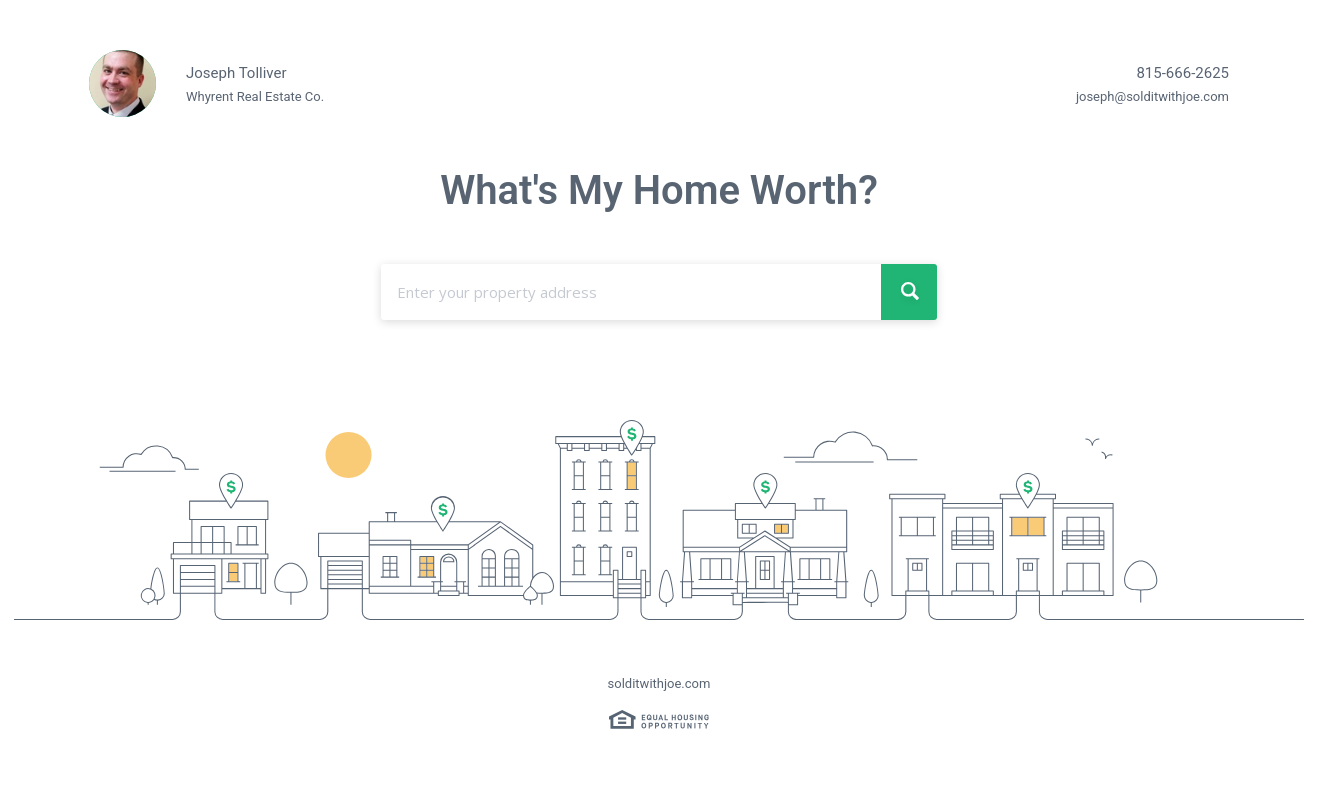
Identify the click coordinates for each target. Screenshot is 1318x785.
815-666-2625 (1182, 73)
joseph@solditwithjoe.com (1152, 96)
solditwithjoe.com (659, 683)
